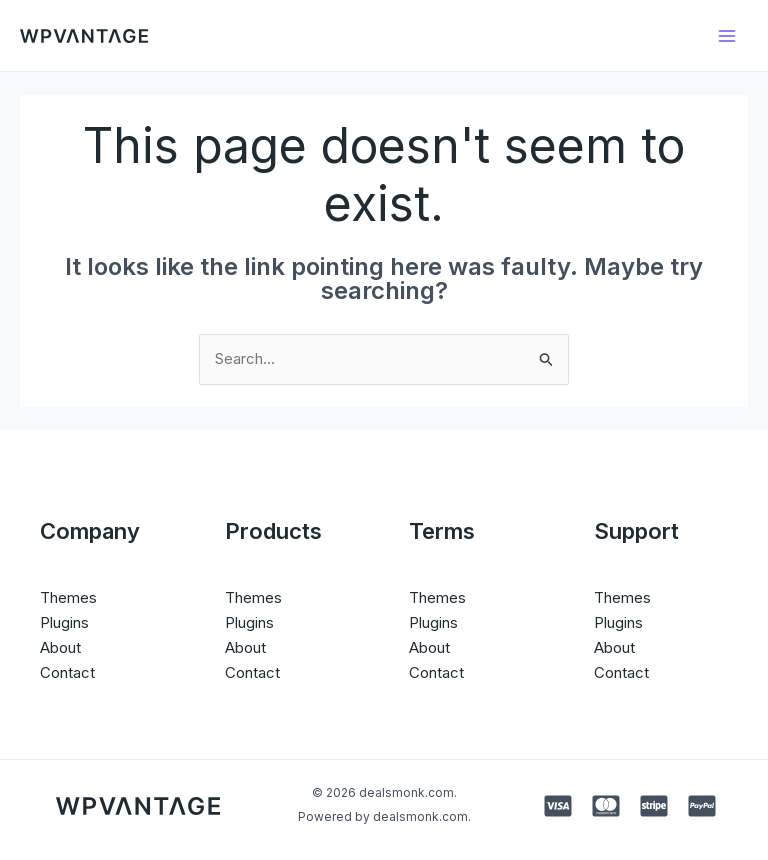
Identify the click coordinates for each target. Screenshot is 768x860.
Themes (68, 597)
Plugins (64, 622)
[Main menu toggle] (727, 35)
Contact (67, 672)
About (60, 647)
